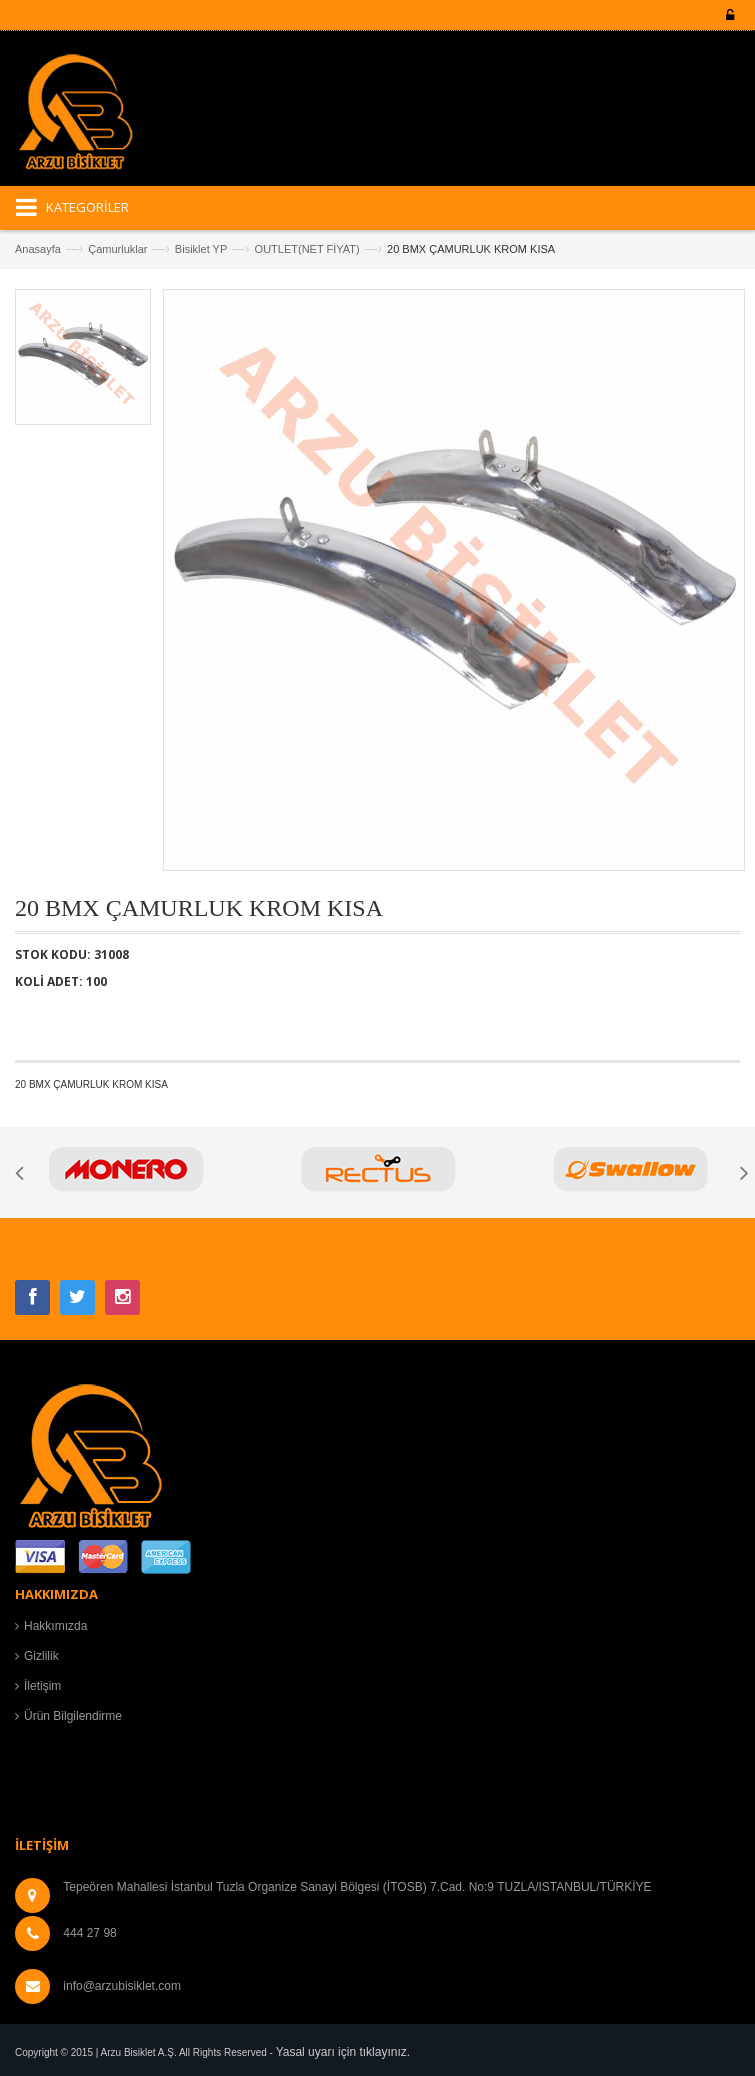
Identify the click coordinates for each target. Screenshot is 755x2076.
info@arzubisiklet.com (122, 1986)
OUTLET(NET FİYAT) (307, 249)
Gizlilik (41, 1656)
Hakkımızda (55, 1626)
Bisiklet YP (201, 249)
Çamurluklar (117, 249)
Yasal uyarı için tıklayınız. (343, 2052)
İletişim (42, 1686)
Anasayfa (38, 249)
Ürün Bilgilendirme (73, 1716)
